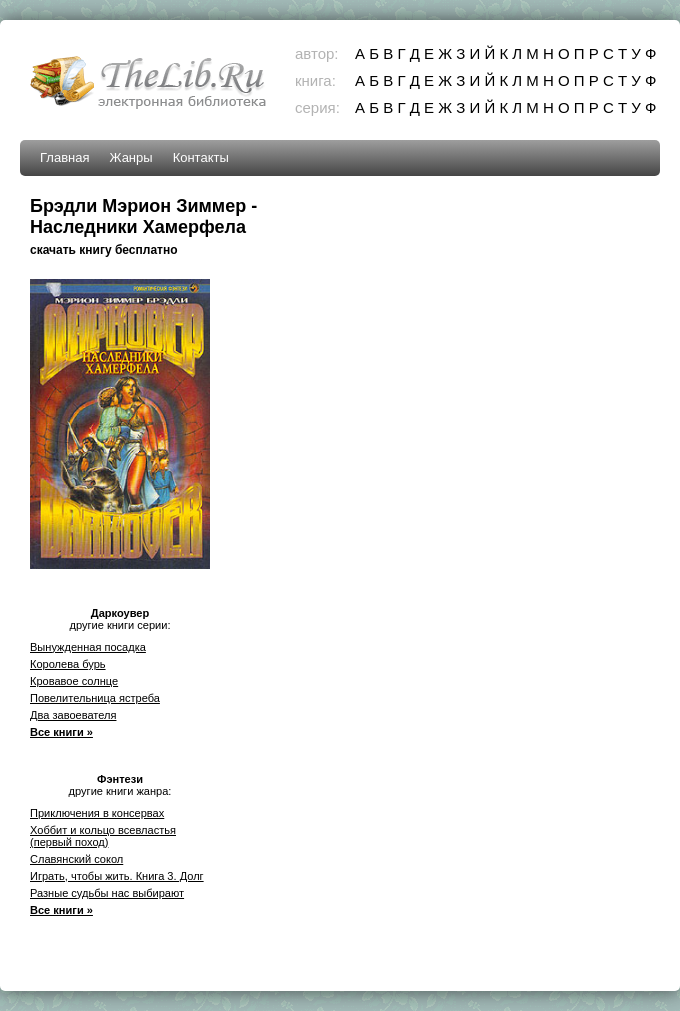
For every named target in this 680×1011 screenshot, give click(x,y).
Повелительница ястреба (95, 698)
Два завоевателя (73, 715)
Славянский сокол (76, 859)
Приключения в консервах (97, 813)
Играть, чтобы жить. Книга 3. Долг (117, 876)
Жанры (130, 157)
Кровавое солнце (74, 681)
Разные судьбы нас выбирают (107, 893)
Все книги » (61, 732)
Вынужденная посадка (88, 647)
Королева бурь (68, 664)
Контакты (201, 157)
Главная (64, 157)
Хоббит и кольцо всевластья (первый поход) (103, 836)
